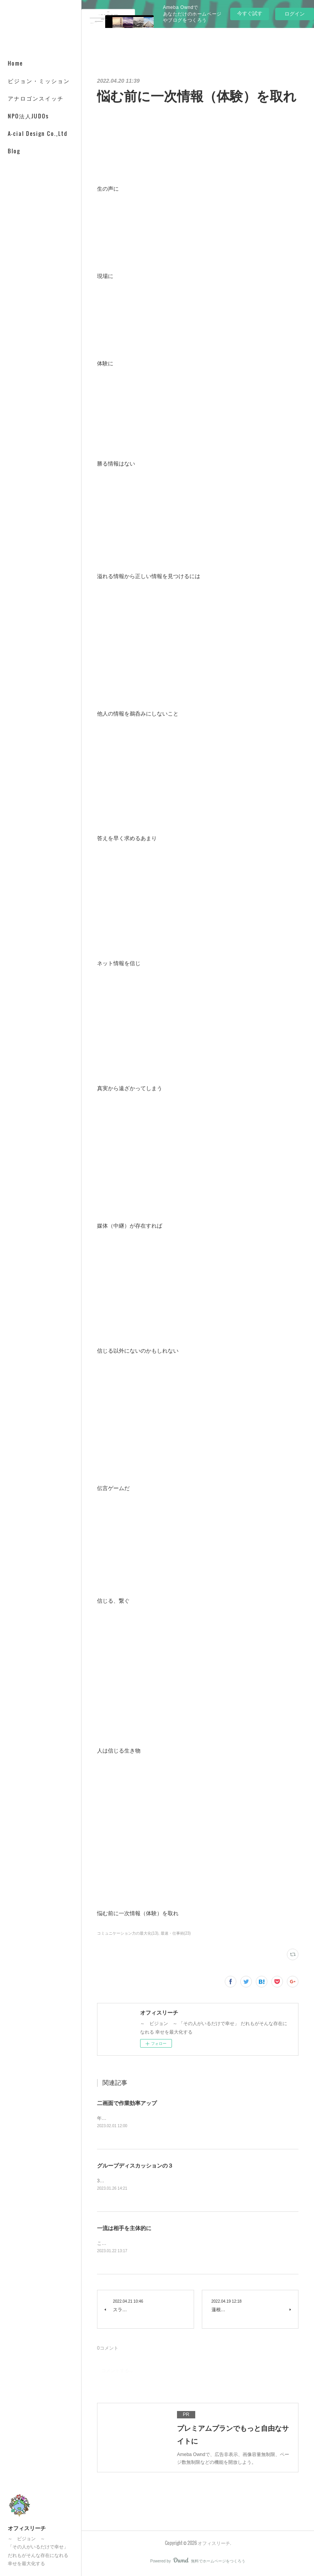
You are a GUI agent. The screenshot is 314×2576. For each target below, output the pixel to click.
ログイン (295, 14)
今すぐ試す (249, 13)
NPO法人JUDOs (28, 116)
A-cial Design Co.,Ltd (38, 133)
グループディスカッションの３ (135, 2166)
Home (15, 63)
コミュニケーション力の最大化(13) (127, 1933)
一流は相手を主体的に (124, 2229)
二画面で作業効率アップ (127, 2103)
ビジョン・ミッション (39, 80)
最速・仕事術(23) (176, 1933)
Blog (14, 151)
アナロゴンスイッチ (36, 98)
